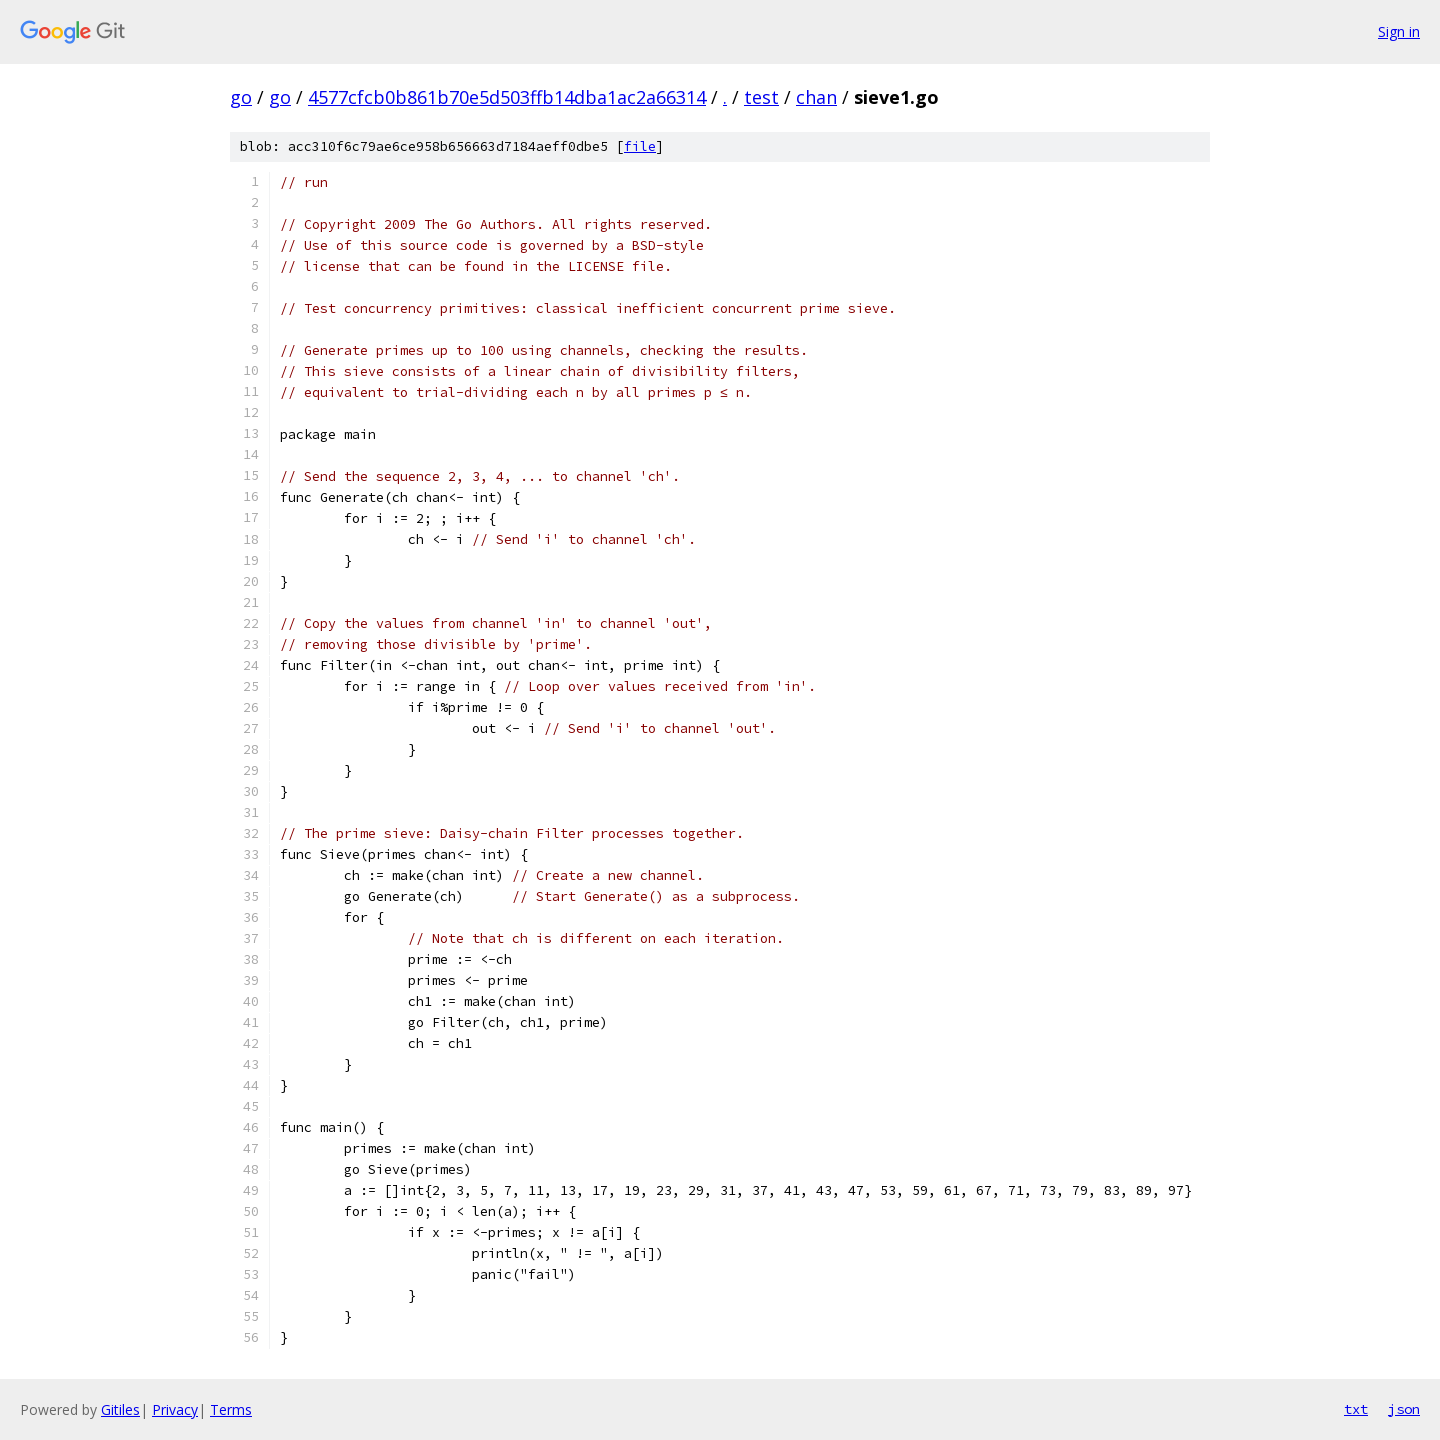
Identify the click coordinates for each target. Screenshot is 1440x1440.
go (241, 97)
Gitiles (120, 1409)
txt (1356, 1409)
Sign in (1399, 31)
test (761, 97)
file (640, 146)
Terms (231, 1409)
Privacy (175, 1409)
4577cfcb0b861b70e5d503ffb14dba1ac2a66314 (507, 97)
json (1404, 1409)
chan (816, 97)
